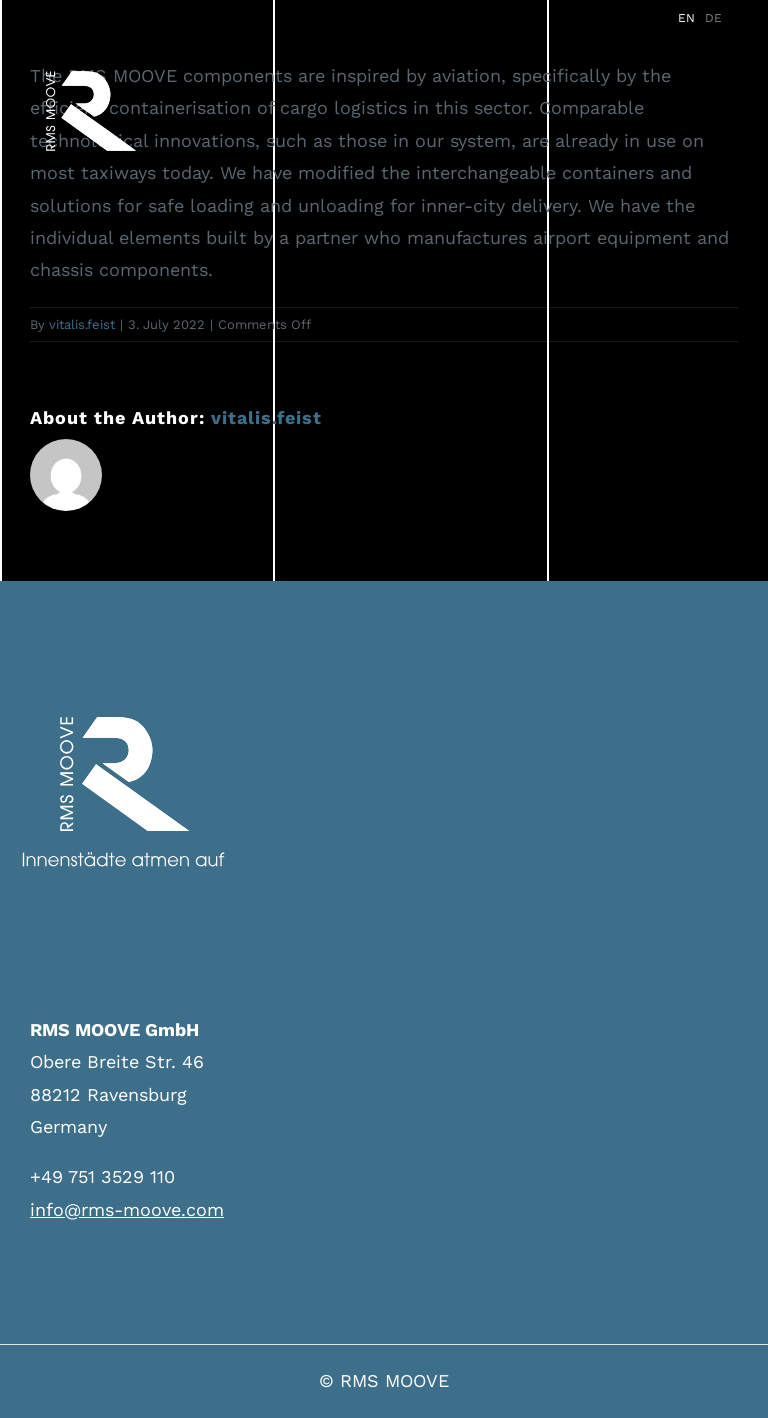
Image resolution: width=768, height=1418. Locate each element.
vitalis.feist (82, 324)
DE (713, 18)
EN (686, 18)
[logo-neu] (91, 74)
